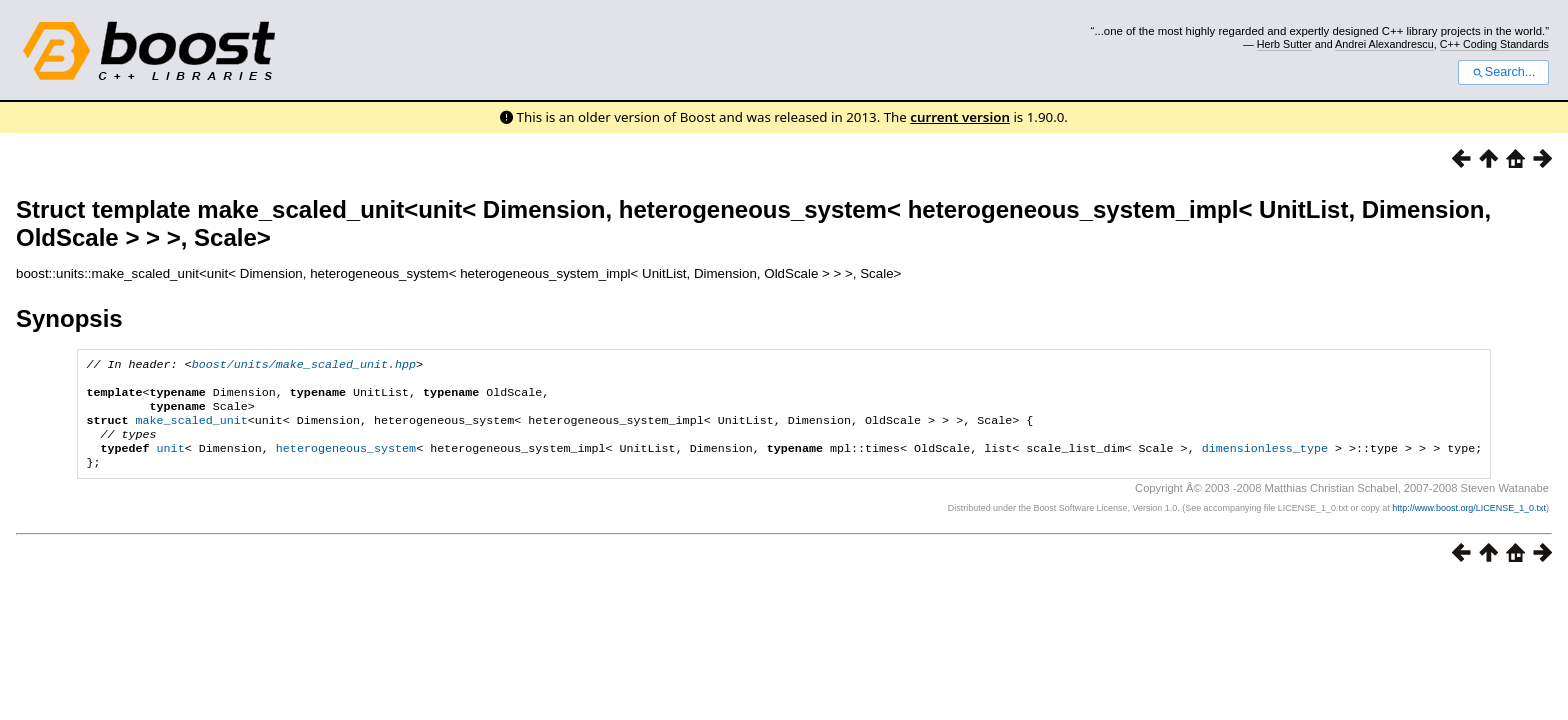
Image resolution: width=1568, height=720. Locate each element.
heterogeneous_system (346, 462)
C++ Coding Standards (1494, 44)
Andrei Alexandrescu (1384, 44)
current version (960, 117)
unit (171, 462)
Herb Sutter (1284, 44)
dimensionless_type (1265, 462)
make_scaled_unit (192, 430)
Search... (1503, 72)
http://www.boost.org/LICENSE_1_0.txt (1469, 524)
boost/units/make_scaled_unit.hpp (304, 366)
